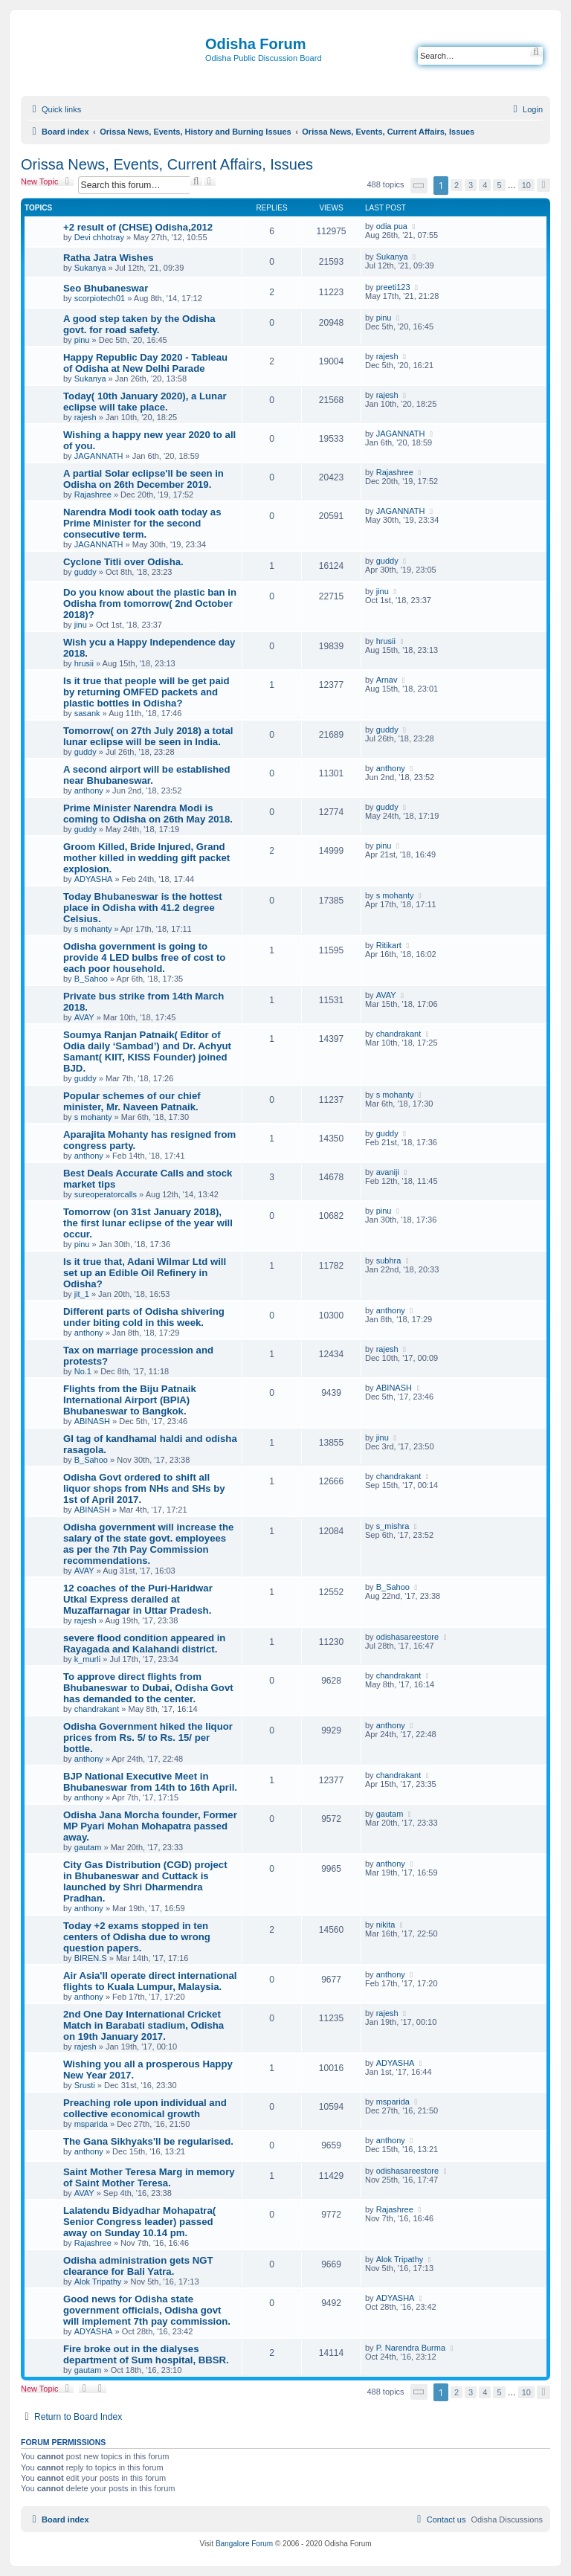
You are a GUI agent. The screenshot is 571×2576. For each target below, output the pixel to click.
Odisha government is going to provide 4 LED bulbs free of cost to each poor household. (144, 957)
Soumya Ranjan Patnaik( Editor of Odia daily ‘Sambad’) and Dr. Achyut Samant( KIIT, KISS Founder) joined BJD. (147, 1051)
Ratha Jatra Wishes (108, 257)
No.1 (82, 1371)
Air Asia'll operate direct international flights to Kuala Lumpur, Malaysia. (150, 1981)
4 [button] (485, 185)
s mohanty (93, 928)
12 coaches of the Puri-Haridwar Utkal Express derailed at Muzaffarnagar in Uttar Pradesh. (138, 1599)
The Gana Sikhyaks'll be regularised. (148, 2141)
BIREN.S (90, 1958)
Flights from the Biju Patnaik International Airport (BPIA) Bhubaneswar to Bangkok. (129, 1400)
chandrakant (399, 1033)
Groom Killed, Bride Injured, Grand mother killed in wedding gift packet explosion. (146, 858)
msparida (91, 2123)
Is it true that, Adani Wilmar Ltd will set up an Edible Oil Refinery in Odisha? (144, 1272)
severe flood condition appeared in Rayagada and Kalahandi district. (144, 1643)
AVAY (84, 1017)
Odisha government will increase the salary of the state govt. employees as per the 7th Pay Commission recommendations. (148, 1544)
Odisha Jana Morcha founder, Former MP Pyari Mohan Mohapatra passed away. (150, 1826)
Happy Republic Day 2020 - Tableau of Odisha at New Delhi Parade (145, 363)
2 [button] (456, 185)
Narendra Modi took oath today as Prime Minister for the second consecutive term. (142, 523)
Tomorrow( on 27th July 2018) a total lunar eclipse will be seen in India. (148, 736)
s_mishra (393, 1526)
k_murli (87, 1659)
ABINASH (92, 1421)
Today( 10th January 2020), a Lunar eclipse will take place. (145, 401)
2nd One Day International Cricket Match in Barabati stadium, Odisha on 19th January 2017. (143, 2025)
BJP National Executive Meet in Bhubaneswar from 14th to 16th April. (150, 1782)
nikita (386, 1924)
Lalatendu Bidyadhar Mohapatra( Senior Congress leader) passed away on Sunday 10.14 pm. (139, 2221)
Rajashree (93, 494)
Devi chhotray (99, 237)
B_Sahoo (91, 978)
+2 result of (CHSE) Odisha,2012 (138, 227)
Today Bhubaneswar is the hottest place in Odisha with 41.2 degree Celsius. (142, 907)
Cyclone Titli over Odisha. (123, 561)
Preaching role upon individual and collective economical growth (145, 2108)
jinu (80, 624)
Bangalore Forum (244, 2544)
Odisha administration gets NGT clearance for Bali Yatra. (138, 2266)
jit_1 (81, 1293)
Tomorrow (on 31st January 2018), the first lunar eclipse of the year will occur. (148, 1223)
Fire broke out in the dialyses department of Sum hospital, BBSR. (146, 2354)
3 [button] (470, 185)
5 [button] (499, 185)
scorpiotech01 (100, 298)
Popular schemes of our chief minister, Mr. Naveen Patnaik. (132, 1101)
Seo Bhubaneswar (105, 288)
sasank (87, 713)
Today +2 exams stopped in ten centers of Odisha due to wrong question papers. (136, 1937)
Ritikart (388, 945)
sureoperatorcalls (105, 1194)
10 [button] (526, 185)
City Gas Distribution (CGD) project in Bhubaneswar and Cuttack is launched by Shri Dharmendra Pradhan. (145, 1881)
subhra (388, 1260)
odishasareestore (407, 1636)
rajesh (387, 356)
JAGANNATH (98, 455)
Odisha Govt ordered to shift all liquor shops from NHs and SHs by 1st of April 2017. (144, 1488)
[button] (419, 185)
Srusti (84, 2085)
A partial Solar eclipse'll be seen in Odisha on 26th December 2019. (143, 479)
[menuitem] (526, 109)
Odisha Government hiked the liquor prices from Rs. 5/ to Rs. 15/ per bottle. (148, 1737)
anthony (88, 790)
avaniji (387, 1172)
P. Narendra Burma (410, 2347)
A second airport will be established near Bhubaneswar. (146, 775)
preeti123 (393, 287)
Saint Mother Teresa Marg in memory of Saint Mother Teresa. (149, 2177)
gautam (88, 1847)
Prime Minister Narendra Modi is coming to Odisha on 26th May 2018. (148, 813)
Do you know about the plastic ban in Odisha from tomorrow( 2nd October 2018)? (149, 603)
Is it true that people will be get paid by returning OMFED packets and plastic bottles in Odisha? (146, 692)
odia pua (391, 226)
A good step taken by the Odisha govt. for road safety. (139, 324)
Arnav (387, 679)
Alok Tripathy (98, 2281)
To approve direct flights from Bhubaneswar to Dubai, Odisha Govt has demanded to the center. (148, 1687)
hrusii (84, 663)
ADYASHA (93, 879)
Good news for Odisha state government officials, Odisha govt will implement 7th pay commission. (146, 2310)
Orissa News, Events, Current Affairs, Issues (167, 164)
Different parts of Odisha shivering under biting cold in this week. (144, 1317)
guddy (85, 571)
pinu (82, 339)
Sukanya (90, 267)
